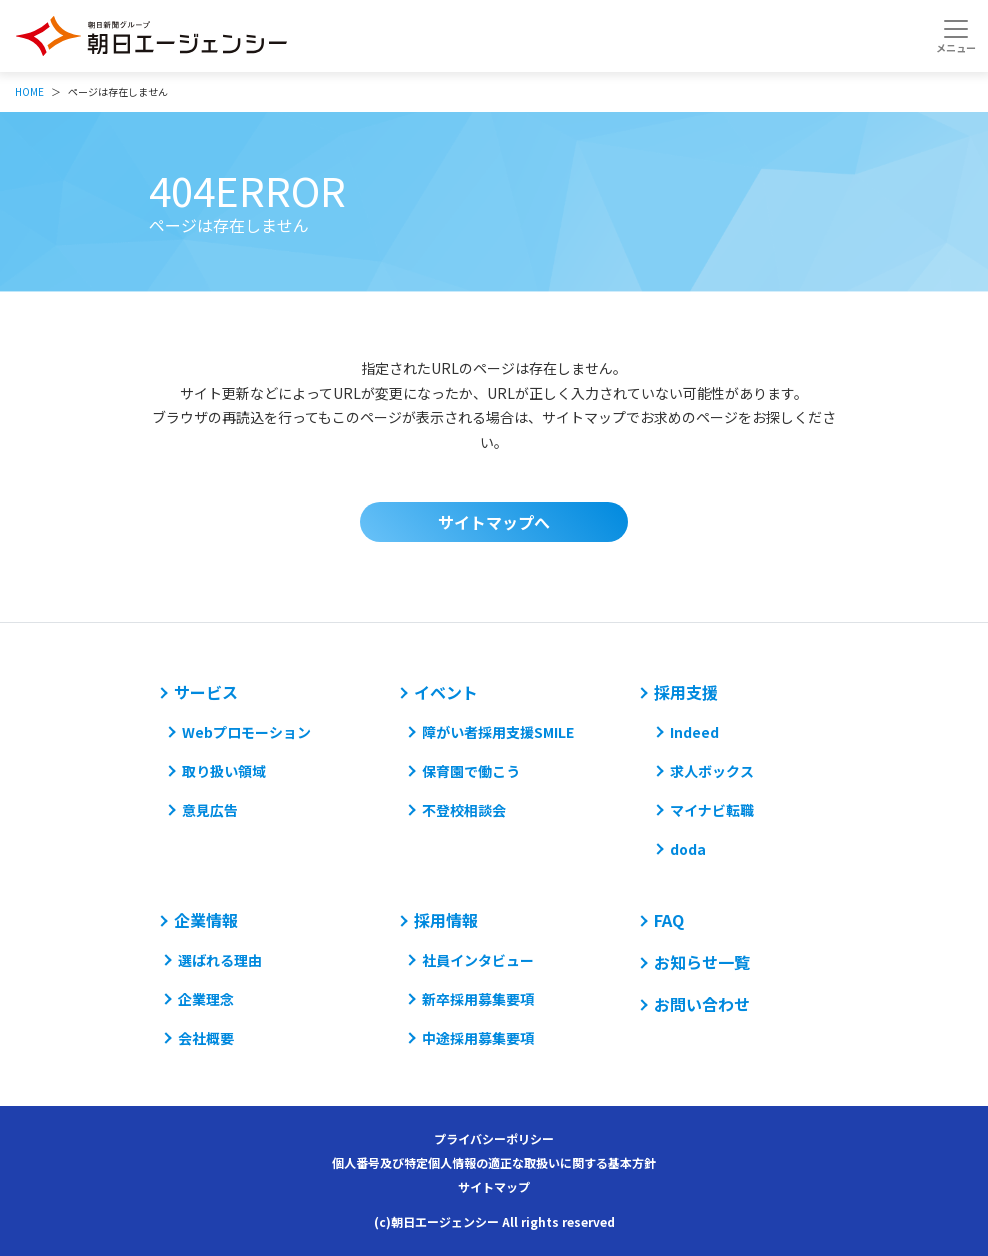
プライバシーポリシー (494, 1138)
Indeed (694, 732)
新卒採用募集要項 (478, 999)
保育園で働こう (471, 771)
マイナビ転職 (712, 810)
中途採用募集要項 (478, 1038)
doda (688, 849)
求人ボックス (712, 771)
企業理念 (206, 999)
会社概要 (206, 1038)
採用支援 (686, 692)
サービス (206, 692)
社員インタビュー (478, 960)
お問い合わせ (702, 1004)
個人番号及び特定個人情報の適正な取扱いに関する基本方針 (494, 1162)
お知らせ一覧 (702, 962)
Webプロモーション (246, 732)
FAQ (669, 920)
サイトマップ (494, 1186)
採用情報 (446, 920)
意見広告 (210, 810)
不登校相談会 (464, 810)
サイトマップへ (494, 522)
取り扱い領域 (224, 771)
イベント (446, 692)
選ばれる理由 (220, 960)
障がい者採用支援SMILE (498, 732)
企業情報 (206, 920)
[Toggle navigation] (955, 36)
